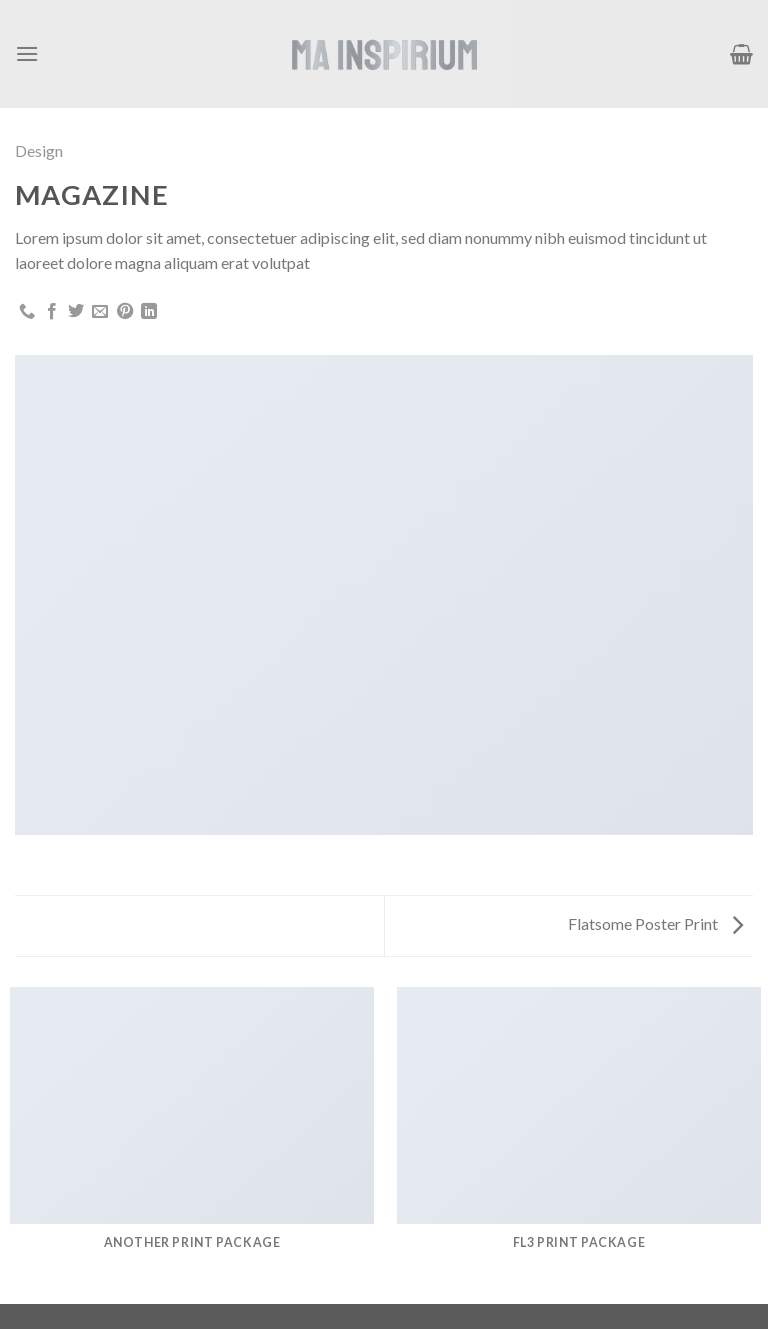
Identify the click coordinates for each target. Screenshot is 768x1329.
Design (39, 150)
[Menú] (27, 53)
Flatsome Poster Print (655, 923)
